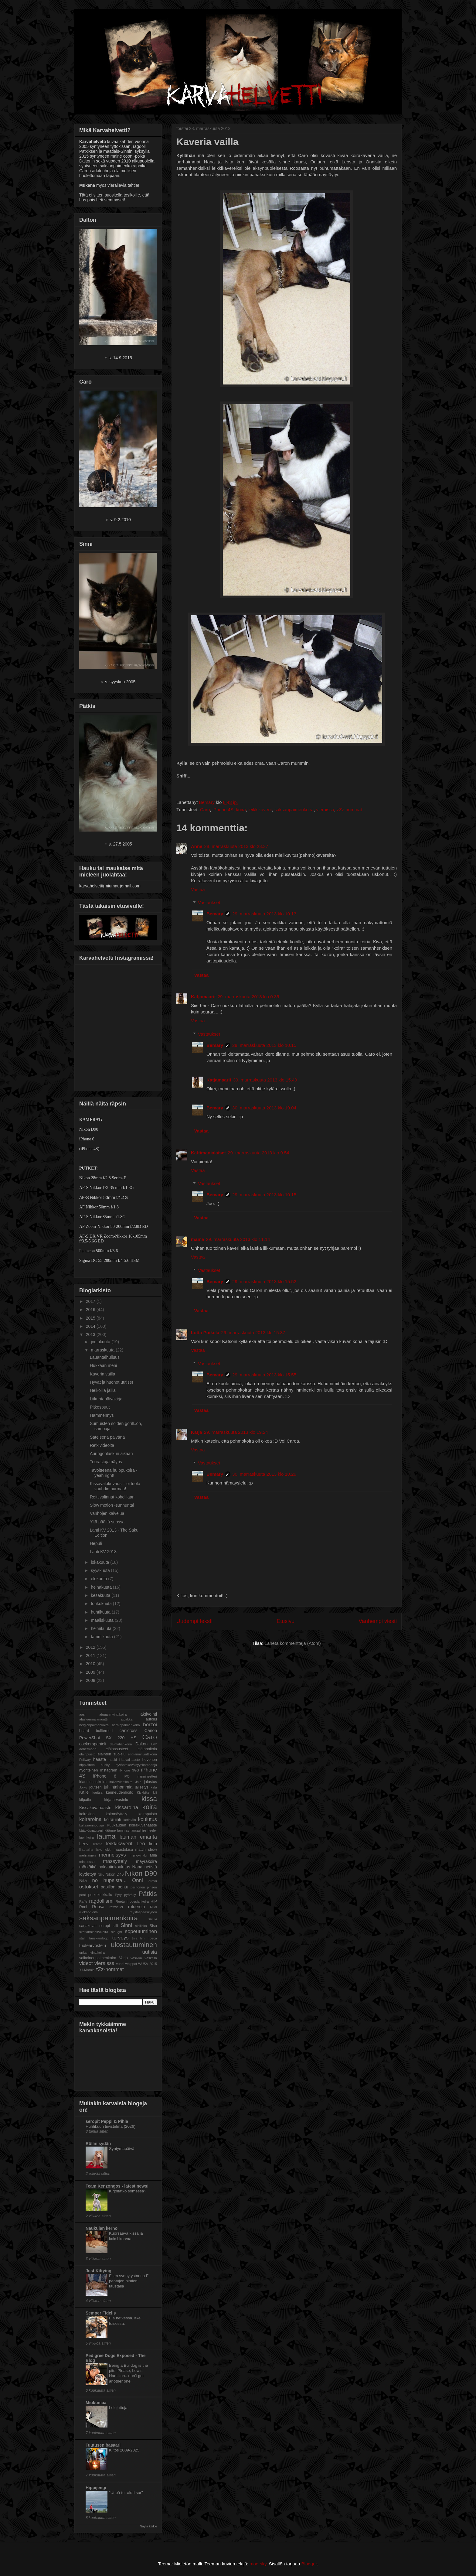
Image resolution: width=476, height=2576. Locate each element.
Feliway (85, 1759)
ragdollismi (101, 1901)
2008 (91, 1680)
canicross (129, 1730)
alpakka (127, 1719)
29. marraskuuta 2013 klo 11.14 (238, 1239)
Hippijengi (96, 2487)
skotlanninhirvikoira (93, 1932)
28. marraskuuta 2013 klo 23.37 (236, 846)
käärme (110, 1830)
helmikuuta (102, 1628)
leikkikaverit (260, 809)
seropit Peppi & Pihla (107, 2121)
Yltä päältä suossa (107, 1521)
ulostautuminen (134, 1945)
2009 (91, 1672)
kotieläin (130, 1820)
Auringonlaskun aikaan (111, 1453)
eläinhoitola (147, 1749)
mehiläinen (87, 1855)
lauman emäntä (138, 1837)
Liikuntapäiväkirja (106, 1398)
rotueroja (136, 1906)
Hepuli (96, 1543)
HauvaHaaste (129, 1759)
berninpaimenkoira (126, 1725)
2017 (91, 1301)
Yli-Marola (86, 1970)
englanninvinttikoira (142, 1754)
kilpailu (85, 1800)
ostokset (88, 1887)
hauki (113, 1759)
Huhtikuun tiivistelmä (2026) (110, 2126)
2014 (91, 1326)
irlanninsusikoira (93, 1782)
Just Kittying (98, 2270)
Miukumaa (96, 2402)
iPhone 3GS (129, 1770)
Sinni (126, 1925)
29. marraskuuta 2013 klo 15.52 (264, 1281)
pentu (123, 1886)
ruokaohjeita (88, 1912)
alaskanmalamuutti (93, 1719)
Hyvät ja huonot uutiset (111, 1382)
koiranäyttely (116, 1814)
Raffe (83, 1901)
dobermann (88, 1749)
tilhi (142, 1938)
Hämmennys (102, 1415)
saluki (152, 1919)
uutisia (149, 1952)
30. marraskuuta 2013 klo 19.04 (264, 1107)
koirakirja (86, 1814)
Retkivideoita (102, 1445)
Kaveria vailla (102, 1374)
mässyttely (115, 1861)
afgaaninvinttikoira (113, 1714)
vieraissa (325, 809)
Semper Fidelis (101, 2313)
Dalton (141, 1743)
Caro (205, 809)
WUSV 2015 (147, 1964)
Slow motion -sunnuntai (112, 1505)
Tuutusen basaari (103, 2445)
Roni (83, 1907)
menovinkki (138, 1855)
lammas (123, 1830)
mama (197, 1239)
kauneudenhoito (119, 1792)
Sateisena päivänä (107, 1437)
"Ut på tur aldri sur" (126, 2492)
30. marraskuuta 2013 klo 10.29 (264, 1474)
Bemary (214, 913)
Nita (83, 1880)
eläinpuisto (87, 1754)
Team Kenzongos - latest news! (117, 2186)
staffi (82, 1938)
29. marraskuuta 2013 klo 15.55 (264, 1374)
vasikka (136, 1958)
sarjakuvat (88, 1926)
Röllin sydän (98, 2143)
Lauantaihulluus (105, 1357)
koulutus (147, 1819)
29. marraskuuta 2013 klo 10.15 (264, 1045)
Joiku (83, 1787)
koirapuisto (147, 1814)
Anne (196, 846)
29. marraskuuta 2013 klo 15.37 (253, 1332)
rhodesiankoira (138, 1901)
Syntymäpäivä (121, 2148)
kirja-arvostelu (116, 1800)
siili (115, 1926)
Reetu (120, 1901)
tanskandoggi (99, 1938)
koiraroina (90, 1819)
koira (241, 809)
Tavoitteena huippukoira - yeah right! (113, 1473)
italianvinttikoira (120, 1782)
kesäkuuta (101, 1595)
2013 (91, 1334)
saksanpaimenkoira (294, 809)
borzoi (150, 1724)
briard (84, 1731)
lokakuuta (100, 1562)
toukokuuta (102, 1603)
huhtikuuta (101, 1612)
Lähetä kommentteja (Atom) (293, 1643)
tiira (134, 1938)
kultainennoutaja (91, 1825)
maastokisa (123, 1849)
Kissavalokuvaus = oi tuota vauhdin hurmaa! (115, 1486)
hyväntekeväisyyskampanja (136, 1765)
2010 (91, 1663)
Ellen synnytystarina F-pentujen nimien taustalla (129, 2281)
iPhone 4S (222, 809)
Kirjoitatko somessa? (127, 2191)
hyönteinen (88, 1770)
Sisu (153, 1926)
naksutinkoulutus (114, 1866)
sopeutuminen (141, 1931)
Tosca (152, 1938)
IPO (126, 1776)
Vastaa (198, 889)
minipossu (86, 1862)
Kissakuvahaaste (95, 1807)
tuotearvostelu (92, 1945)
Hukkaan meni (103, 1365)
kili (155, 1792)
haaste (99, 1759)
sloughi (116, 1932)
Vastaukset (209, 902)
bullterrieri (104, 1731)
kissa (149, 1798)
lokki (107, 1849)
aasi (82, 1714)
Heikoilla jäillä (103, 1390)
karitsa (98, 1792)
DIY (154, 1744)
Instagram (108, 1770)
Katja (196, 1432)
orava (152, 1881)
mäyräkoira (146, 1861)
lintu (153, 1843)
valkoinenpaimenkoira (97, 1958)
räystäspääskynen (143, 1912)
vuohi (120, 1964)
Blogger (309, 2563)
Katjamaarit (203, 996)
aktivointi (149, 1714)
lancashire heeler (144, 1830)
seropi (105, 1926)
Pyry (118, 1895)
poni (82, 1895)
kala (154, 1787)
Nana (137, 1866)
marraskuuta (103, 1350)
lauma (106, 1836)
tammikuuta (102, 1636)
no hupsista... (109, 1880)
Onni (137, 1880)
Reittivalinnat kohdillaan (112, 1497)
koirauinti (112, 1819)
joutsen (95, 1787)
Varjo (123, 1958)
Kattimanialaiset (208, 1152)
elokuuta (99, 1578)
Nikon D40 (115, 1874)
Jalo (138, 1782)
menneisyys (112, 1855)
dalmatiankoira (121, 1744)
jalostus (150, 1782)
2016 (91, 1309)
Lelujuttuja (118, 2407)
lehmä (97, 1844)
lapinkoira (86, 1837)
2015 (91, 1318)
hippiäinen (87, 1765)
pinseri (152, 1887)
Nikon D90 (141, 1873)
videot (86, 1963)
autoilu (151, 1719)
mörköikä (88, 1866)
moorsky (258, 2563)
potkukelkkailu (100, 1895)
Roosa (98, 1906)
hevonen (149, 1760)
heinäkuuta (102, 1587)
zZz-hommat (349, 809)
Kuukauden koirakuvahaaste (132, 1825)
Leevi (84, 1843)
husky (105, 1765)
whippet (131, 1964)
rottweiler (116, 1907)
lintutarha (86, 1849)
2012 (91, 1647)
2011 (91, 1655)
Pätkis (147, 1894)
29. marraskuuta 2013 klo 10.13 (264, 913)
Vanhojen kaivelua (107, 1513)
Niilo (101, 1874)
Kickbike (143, 1792)
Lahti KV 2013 (103, 1551)
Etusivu (285, 1621)
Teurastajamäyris (106, 1461)
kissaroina (126, 1807)
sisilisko (141, 1926)
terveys (120, 1938)
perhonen (138, 1887)
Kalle (84, 1792)
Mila (153, 1855)
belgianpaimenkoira (94, 1725)
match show (146, 1849)
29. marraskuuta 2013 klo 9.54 (258, 1152)
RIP (154, 1901)
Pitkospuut (100, 1407)
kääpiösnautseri (91, 1830)
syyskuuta (101, 1570)
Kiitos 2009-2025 (124, 2450)
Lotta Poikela (205, 1332)
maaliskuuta (103, 1620)
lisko (98, 1849)
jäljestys (141, 1787)
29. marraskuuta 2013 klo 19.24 (236, 1432)
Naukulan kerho (101, 2228)
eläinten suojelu (112, 1754)
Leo (141, 1844)
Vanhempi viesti (378, 1621)
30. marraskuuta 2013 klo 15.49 (265, 1079)
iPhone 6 (104, 1776)
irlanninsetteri (147, 1776)
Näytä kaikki (148, 2526)
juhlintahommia (118, 1787)
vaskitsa (151, 1958)
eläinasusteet (117, 1749)
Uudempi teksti (194, 1621)
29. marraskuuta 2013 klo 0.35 (248, 996)
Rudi (153, 1907)
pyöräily (130, 1895)
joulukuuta (101, 1341)
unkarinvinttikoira (92, 1952)
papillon (108, 1886)
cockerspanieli (92, 1743)
